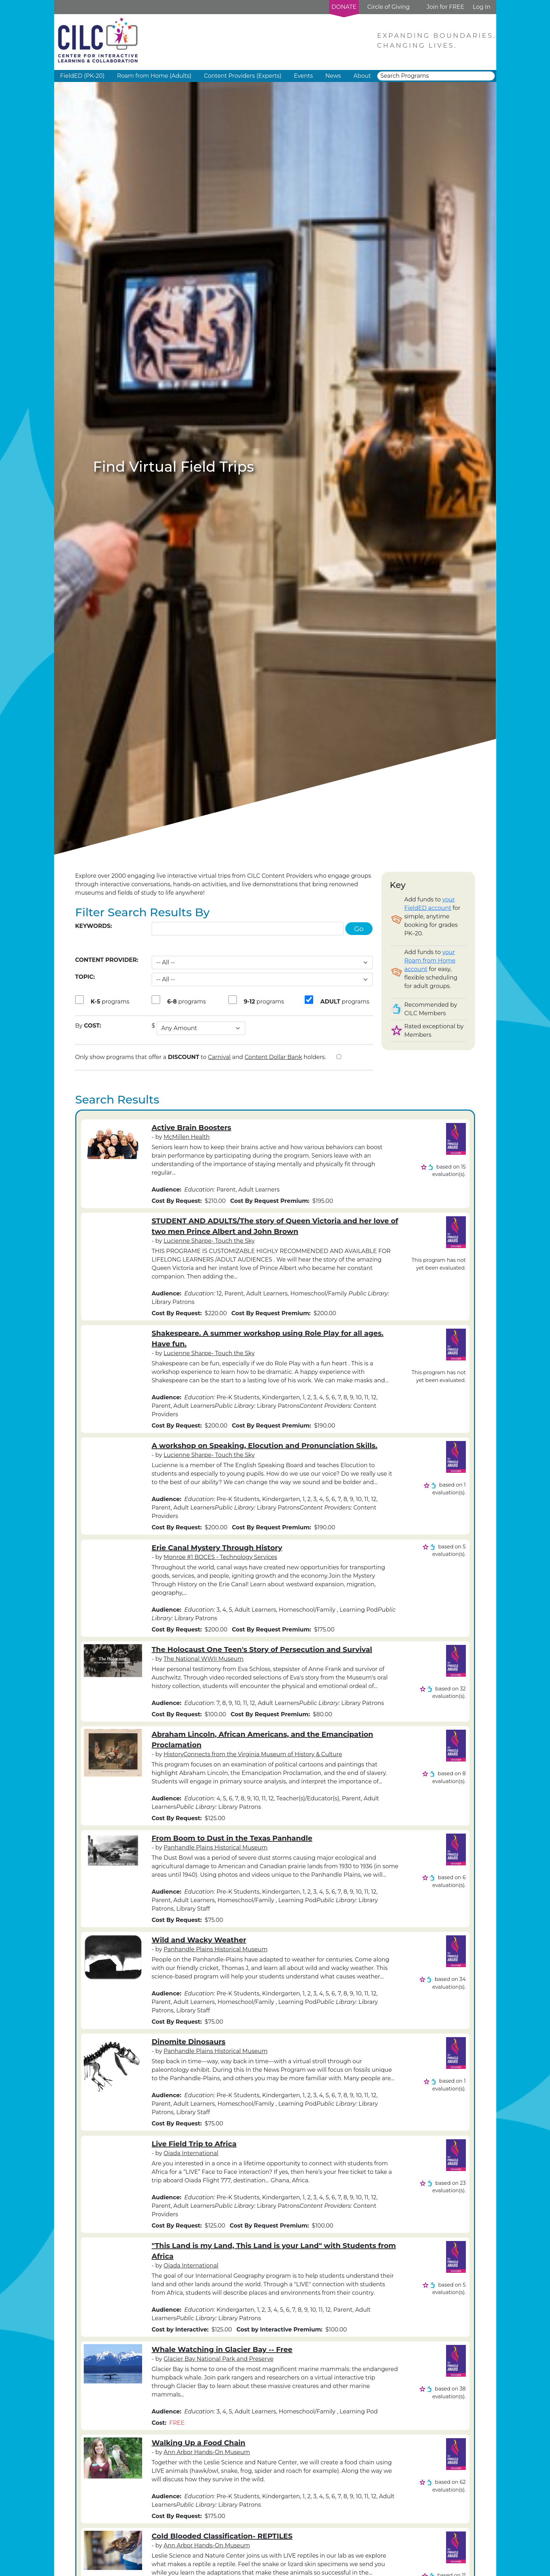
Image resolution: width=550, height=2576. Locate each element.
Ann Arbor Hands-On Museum (207, 2452)
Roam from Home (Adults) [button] (154, 75)
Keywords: (93, 926)
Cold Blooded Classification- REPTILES (222, 2536)
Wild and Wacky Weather (199, 1940)
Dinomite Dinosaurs (189, 2041)
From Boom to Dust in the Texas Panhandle (232, 1838)
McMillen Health (187, 1137)
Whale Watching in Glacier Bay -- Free (222, 2349)
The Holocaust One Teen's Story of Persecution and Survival (262, 1649)
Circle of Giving (388, 7)
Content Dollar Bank (273, 1057)
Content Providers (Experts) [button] (242, 75)
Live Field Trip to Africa (194, 2144)
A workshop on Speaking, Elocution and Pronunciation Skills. (264, 1445)
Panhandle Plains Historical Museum (216, 1847)
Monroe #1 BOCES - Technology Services (220, 1557)
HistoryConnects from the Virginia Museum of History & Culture (253, 1754)
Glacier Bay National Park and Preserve (219, 2359)
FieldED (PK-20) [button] (82, 75)
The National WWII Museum (204, 1658)
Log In (481, 7)
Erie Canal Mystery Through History (217, 1547)
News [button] (333, 75)
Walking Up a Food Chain (198, 2443)
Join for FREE (445, 7)
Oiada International (191, 2153)
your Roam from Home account (430, 960)
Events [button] (303, 75)
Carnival (219, 1057)
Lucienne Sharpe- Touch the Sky (209, 1240)
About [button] (362, 75)
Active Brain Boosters (191, 1127)
